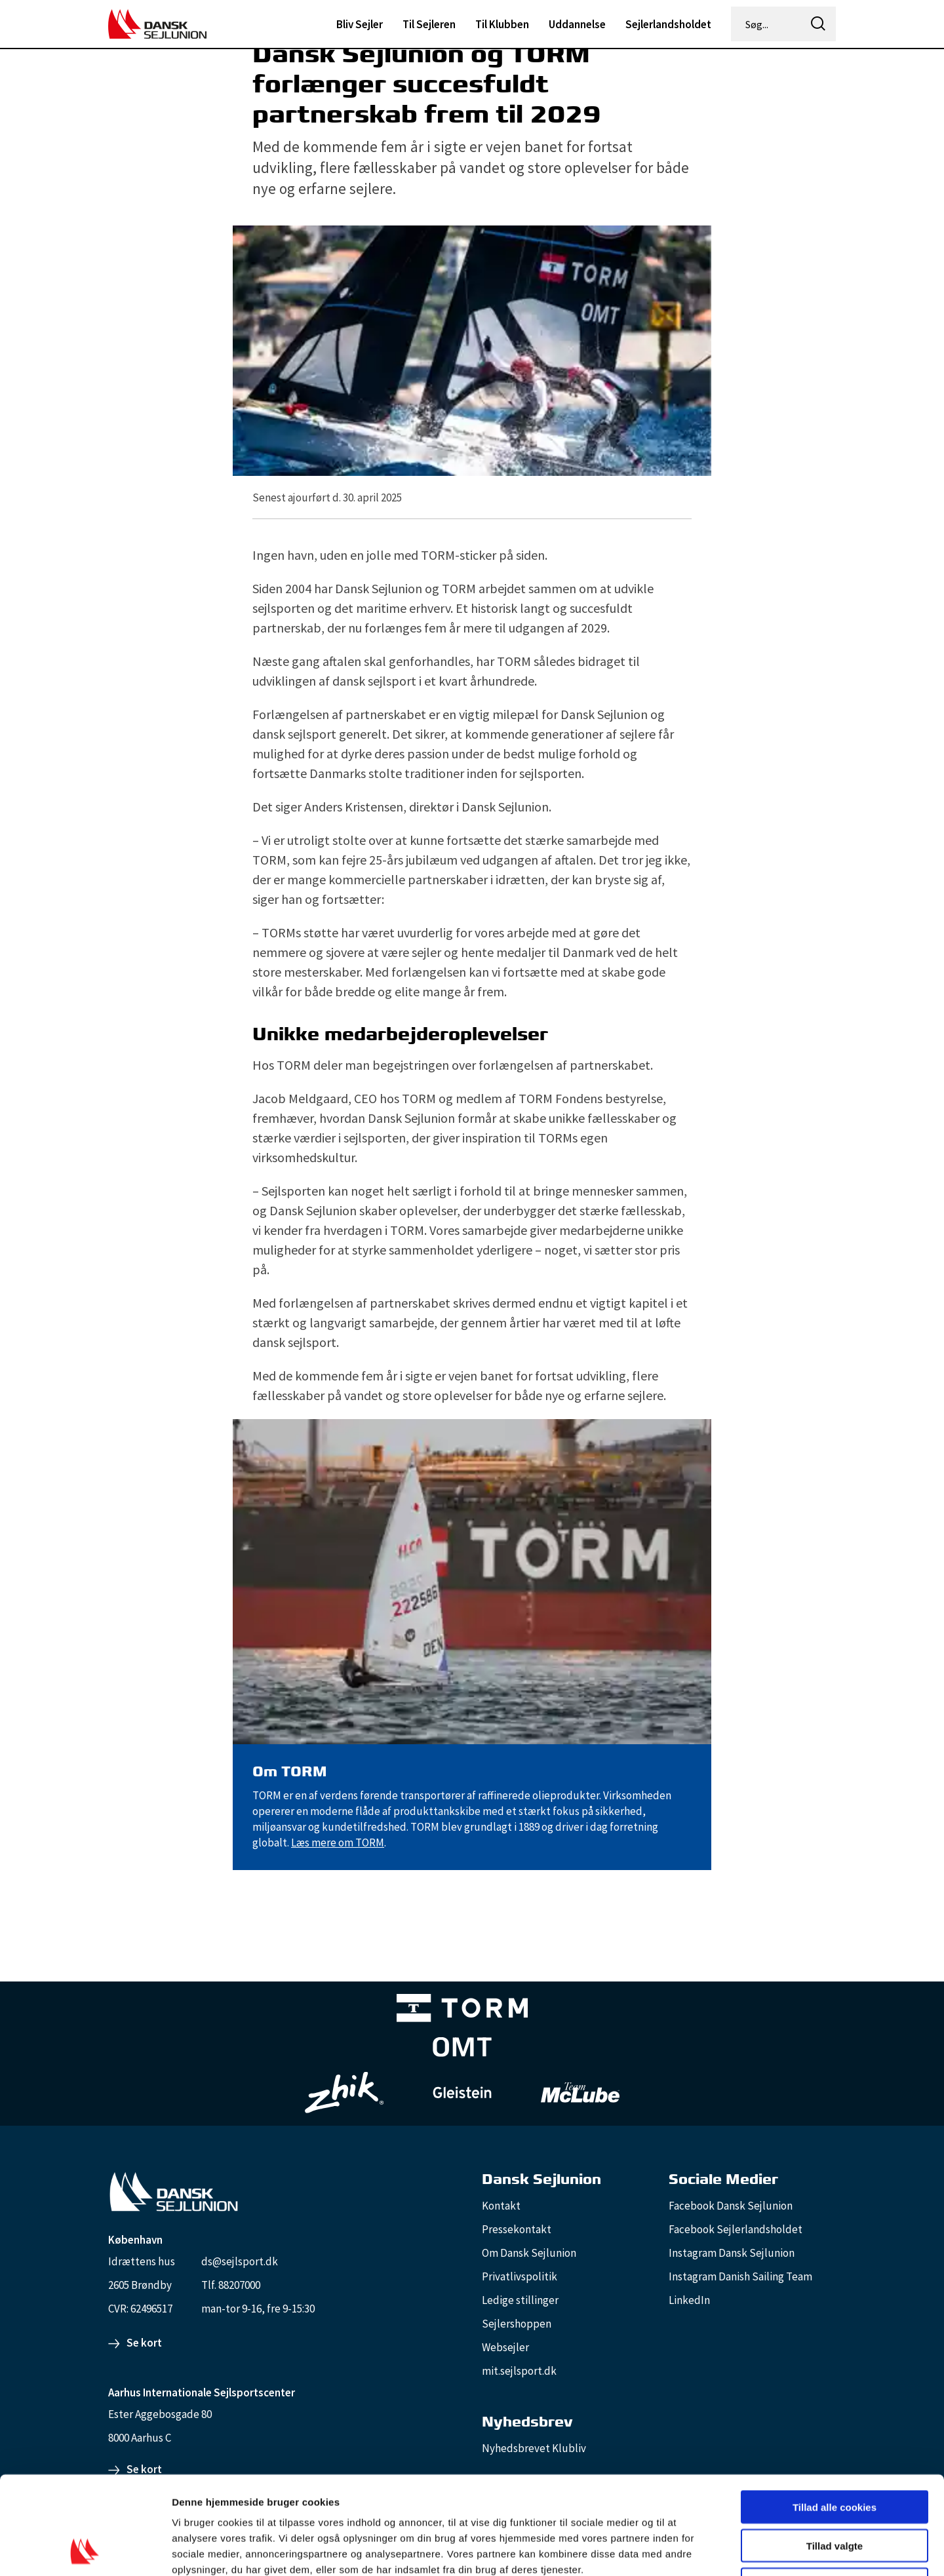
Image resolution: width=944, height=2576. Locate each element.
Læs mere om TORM (337, 1842)
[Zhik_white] (344, 2093)
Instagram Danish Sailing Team (740, 2276)
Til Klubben (502, 24)
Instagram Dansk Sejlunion (732, 2253)
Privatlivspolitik (519, 2276)
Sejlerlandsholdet (668, 24)
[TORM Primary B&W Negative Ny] (462, 2010)
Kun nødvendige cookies (834, 2492)
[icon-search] (818, 24)
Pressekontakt (516, 2229)
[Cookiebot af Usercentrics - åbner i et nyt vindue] (85, 2550)
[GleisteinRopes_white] (462, 2092)
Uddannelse (577, 24)
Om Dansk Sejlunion (529, 2253)
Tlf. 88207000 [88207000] (230, 2285)
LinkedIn (689, 2300)
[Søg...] (767, 24)
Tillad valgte (834, 2453)
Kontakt (501, 2205)
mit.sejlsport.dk (519, 2371)
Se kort (144, 2342)
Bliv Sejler (359, 24)
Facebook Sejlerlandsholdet (735, 2229)
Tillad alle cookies (834, 2415)
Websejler (505, 2347)
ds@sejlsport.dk (239, 2261)
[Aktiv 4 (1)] (462, 2049)
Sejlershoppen (516, 2323)
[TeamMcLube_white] (580, 2092)
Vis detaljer (681, 2550)
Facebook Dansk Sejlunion (731, 2205)
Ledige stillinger (520, 2300)
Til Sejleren (429, 24)
